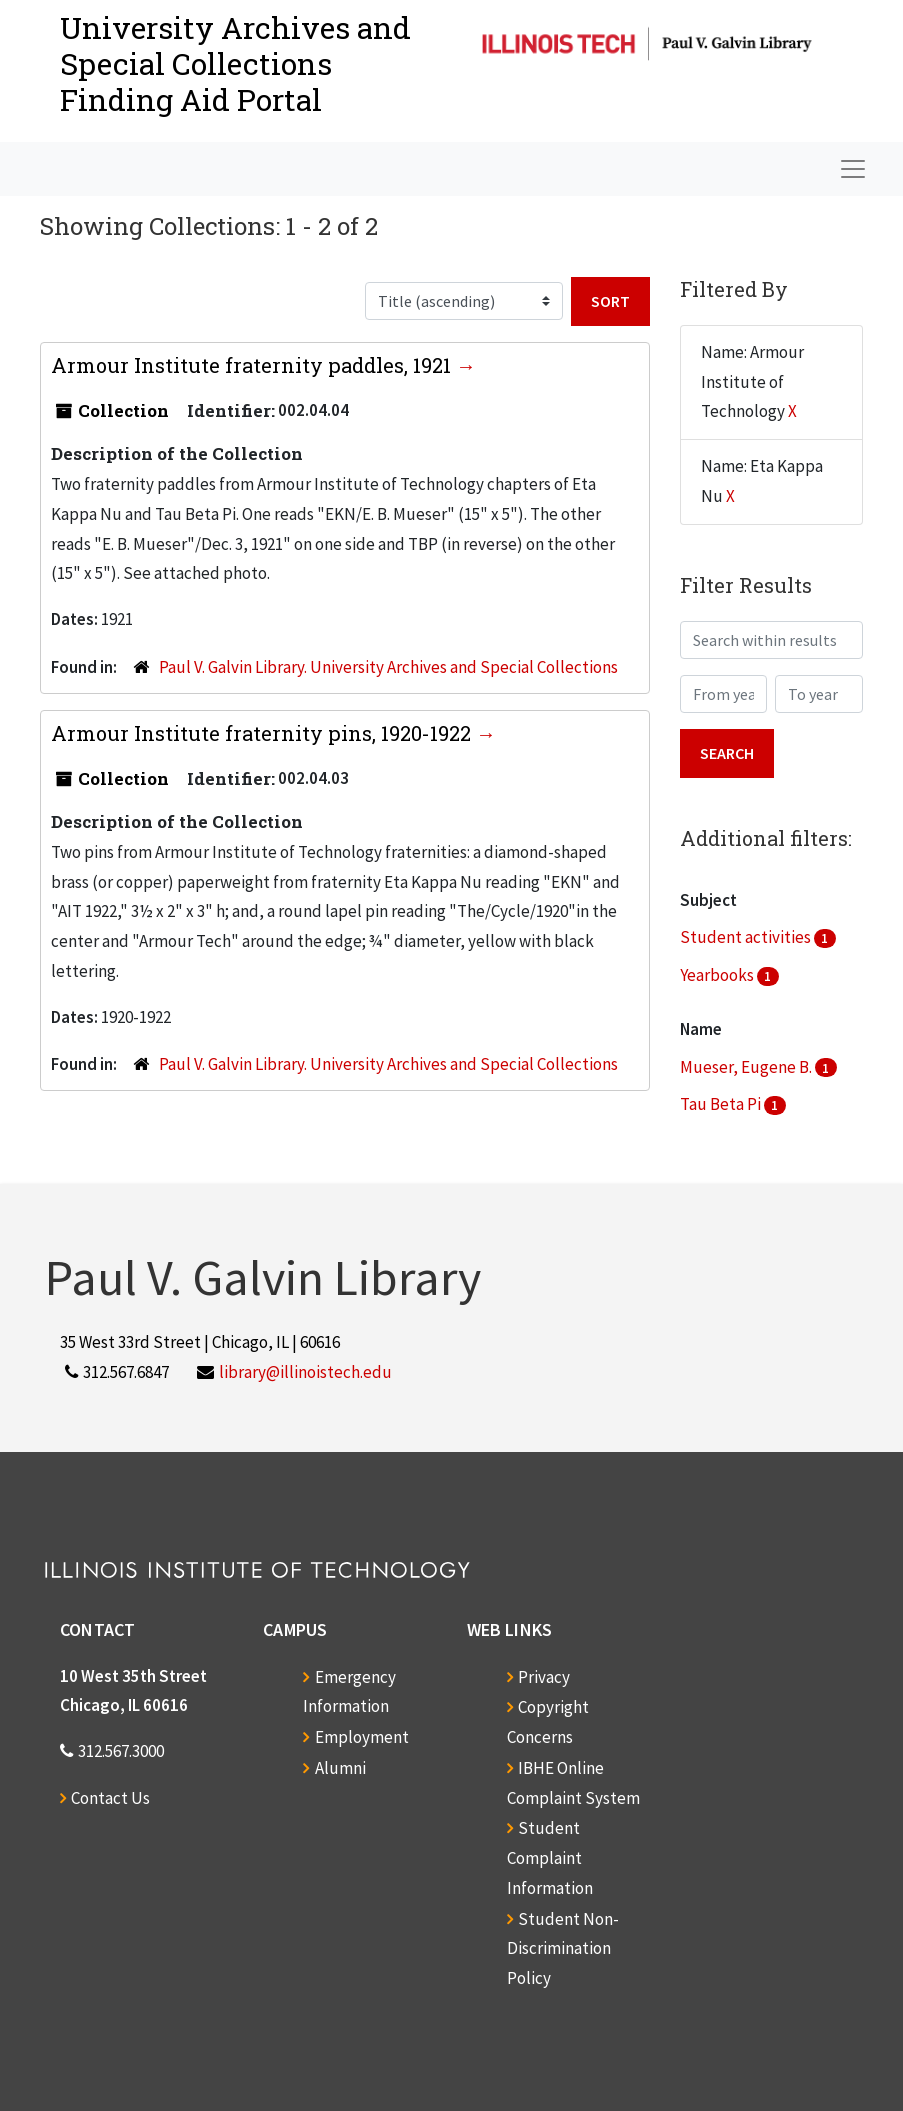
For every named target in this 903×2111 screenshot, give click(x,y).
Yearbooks (718, 975)
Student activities (747, 937)
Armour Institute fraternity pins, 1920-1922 (263, 733)
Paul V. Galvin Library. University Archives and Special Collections (388, 667)
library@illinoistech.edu (305, 1372)
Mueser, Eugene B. (747, 1067)
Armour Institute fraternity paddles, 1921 (253, 365)
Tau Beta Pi (722, 1104)
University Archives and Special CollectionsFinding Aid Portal (235, 63)
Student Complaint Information (550, 1858)
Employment (362, 1737)
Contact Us (110, 1798)
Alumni (340, 1768)
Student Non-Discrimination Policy (563, 1949)
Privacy (544, 1677)
